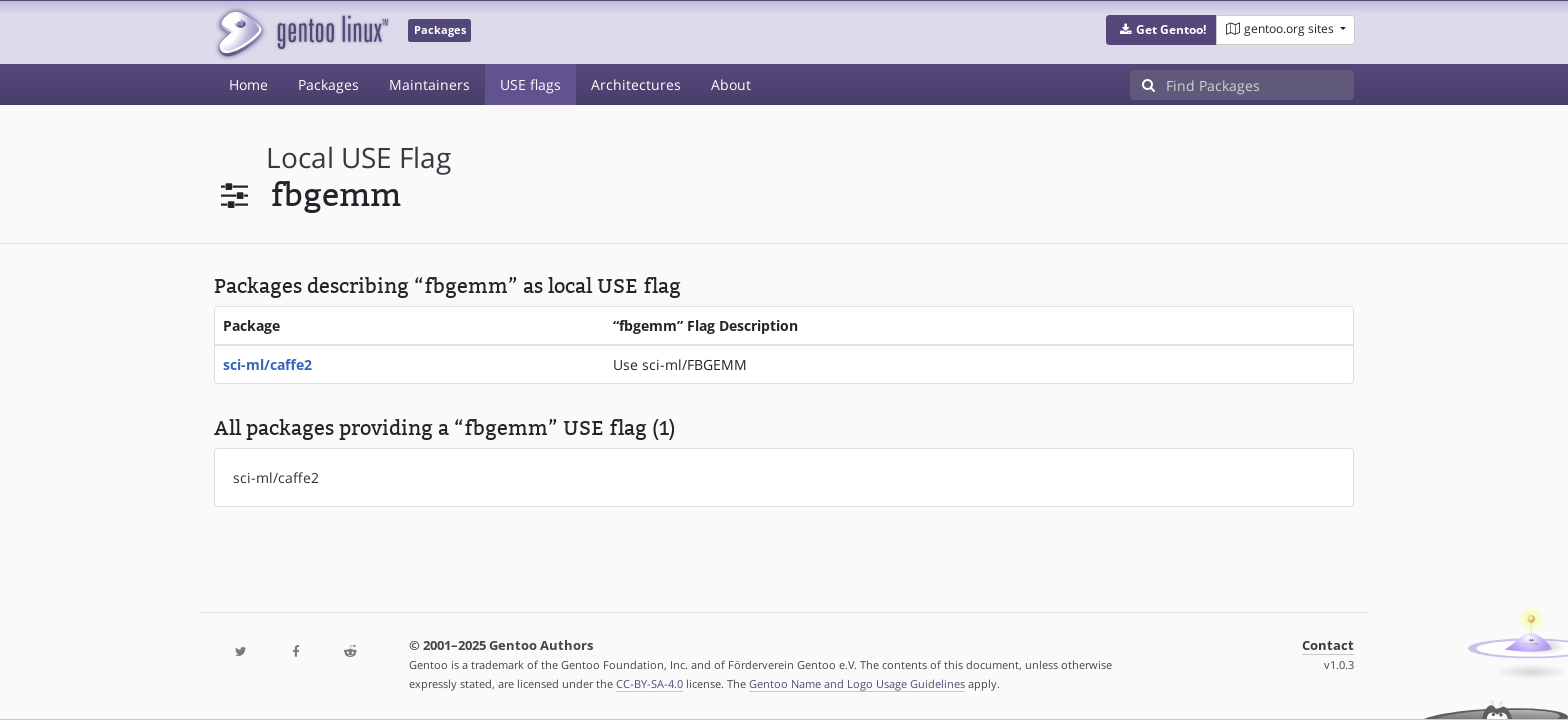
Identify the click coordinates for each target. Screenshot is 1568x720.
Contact (1328, 645)
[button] (1161, 30)
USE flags (530, 84)
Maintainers (429, 84)
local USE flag (358, 157)
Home (248, 84)
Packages (328, 84)
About (731, 84)
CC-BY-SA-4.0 (649, 683)
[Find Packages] (1260, 85)
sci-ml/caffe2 (267, 364)
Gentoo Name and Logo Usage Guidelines (857, 683)
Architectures (636, 84)
